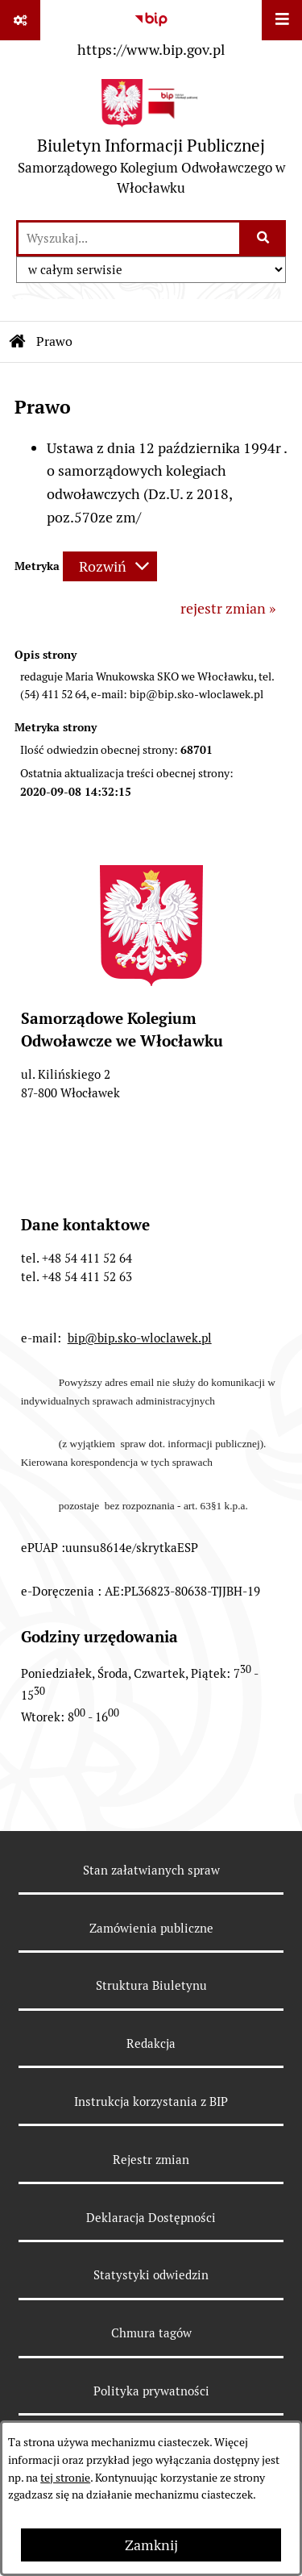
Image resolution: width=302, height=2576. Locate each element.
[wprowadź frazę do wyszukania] (129, 238)
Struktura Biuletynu (151, 1985)
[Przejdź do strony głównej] (151, 141)
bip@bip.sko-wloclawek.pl (140, 1338)
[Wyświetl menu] (282, 20)
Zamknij (151, 2545)
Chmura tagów (151, 2333)
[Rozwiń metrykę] (110, 566)
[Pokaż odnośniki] (20, 20)
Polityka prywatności (151, 2391)
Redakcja (151, 2043)
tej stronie (65, 2477)
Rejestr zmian (151, 2159)
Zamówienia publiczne (151, 1928)
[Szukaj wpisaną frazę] (264, 238)
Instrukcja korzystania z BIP (151, 2101)
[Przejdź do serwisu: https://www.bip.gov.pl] (151, 31)
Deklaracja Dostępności (151, 2217)
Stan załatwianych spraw (151, 1870)
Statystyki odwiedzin (151, 2275)
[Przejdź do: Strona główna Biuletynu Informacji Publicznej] (18, 342)
